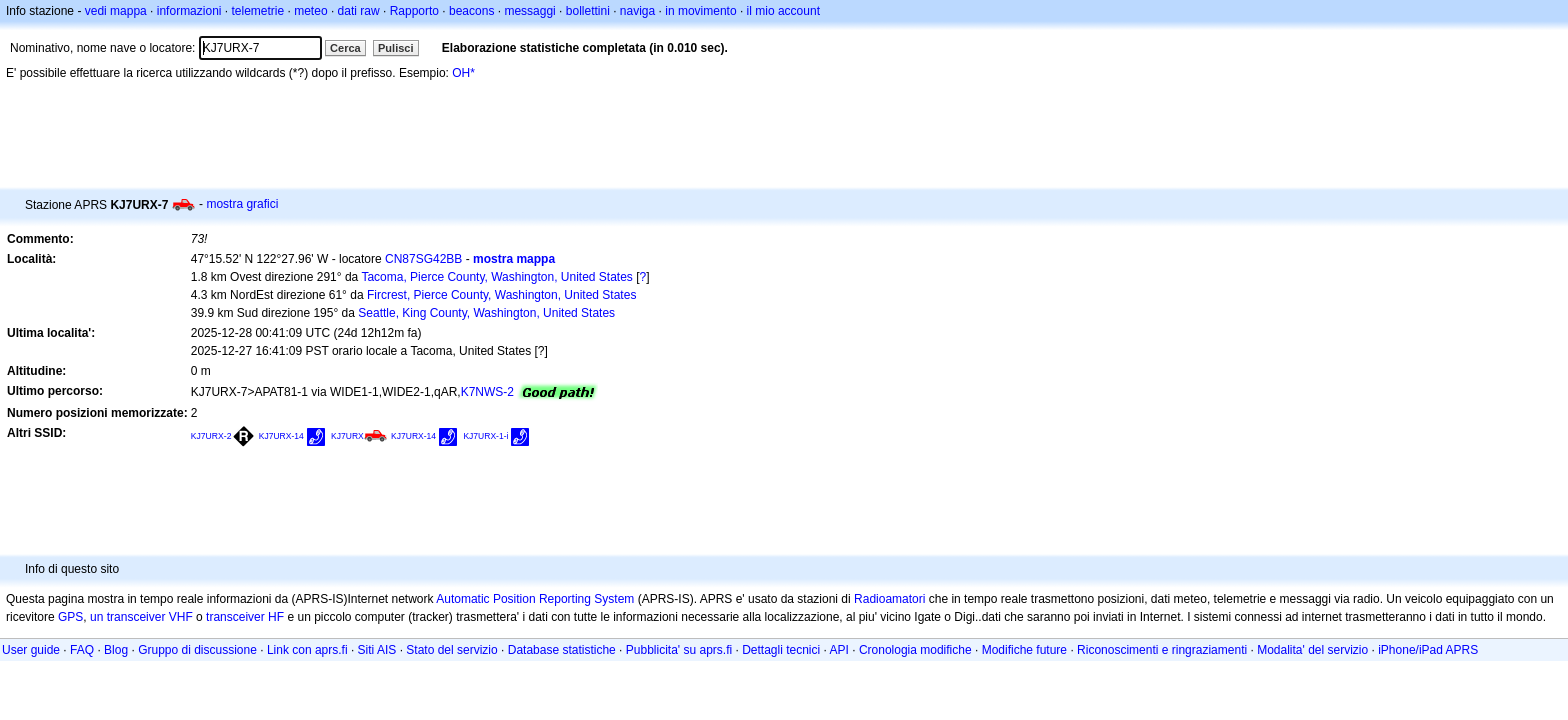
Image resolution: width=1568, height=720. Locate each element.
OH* (463, 73)
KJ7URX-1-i (485, 436)
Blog (116, 650)
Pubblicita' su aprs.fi (679, 650)
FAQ (82, 650)
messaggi (529, 11)
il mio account (783, 11)
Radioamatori (889, 599)
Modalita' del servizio (1312, 650)
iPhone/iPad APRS (1428, 650)
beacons (471, 11)
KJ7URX (347, 436)
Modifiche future (1024, 650)
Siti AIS (377, 650)
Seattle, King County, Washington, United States (486, 313)
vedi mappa (116, 11)
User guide (31, 650)
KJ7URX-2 (211, 436)
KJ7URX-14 (281, 436)
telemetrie (258, 11)
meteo (310, 11)
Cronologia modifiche (915, 650)
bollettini (588, 11)
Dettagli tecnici (781, 650)
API (839, 650)
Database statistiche (562, 650)
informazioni (189, 11)
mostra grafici (242, 204)
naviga (637, 11)
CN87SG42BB (423, 259)
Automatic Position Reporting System (535, 599)
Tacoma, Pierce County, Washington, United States (496, 277)
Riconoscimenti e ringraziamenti (1162, 650)
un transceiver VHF (141, 617)
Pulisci (395, 48)
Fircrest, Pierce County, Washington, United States (501, 295)
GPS (70, 617)
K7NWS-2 (487, 392)
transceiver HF (245, 617)
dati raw (359, 11)
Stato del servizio (451, 650)
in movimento (700, 11)
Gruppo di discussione (197, 650)
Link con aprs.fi (307, 650)
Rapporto (414, 11)
